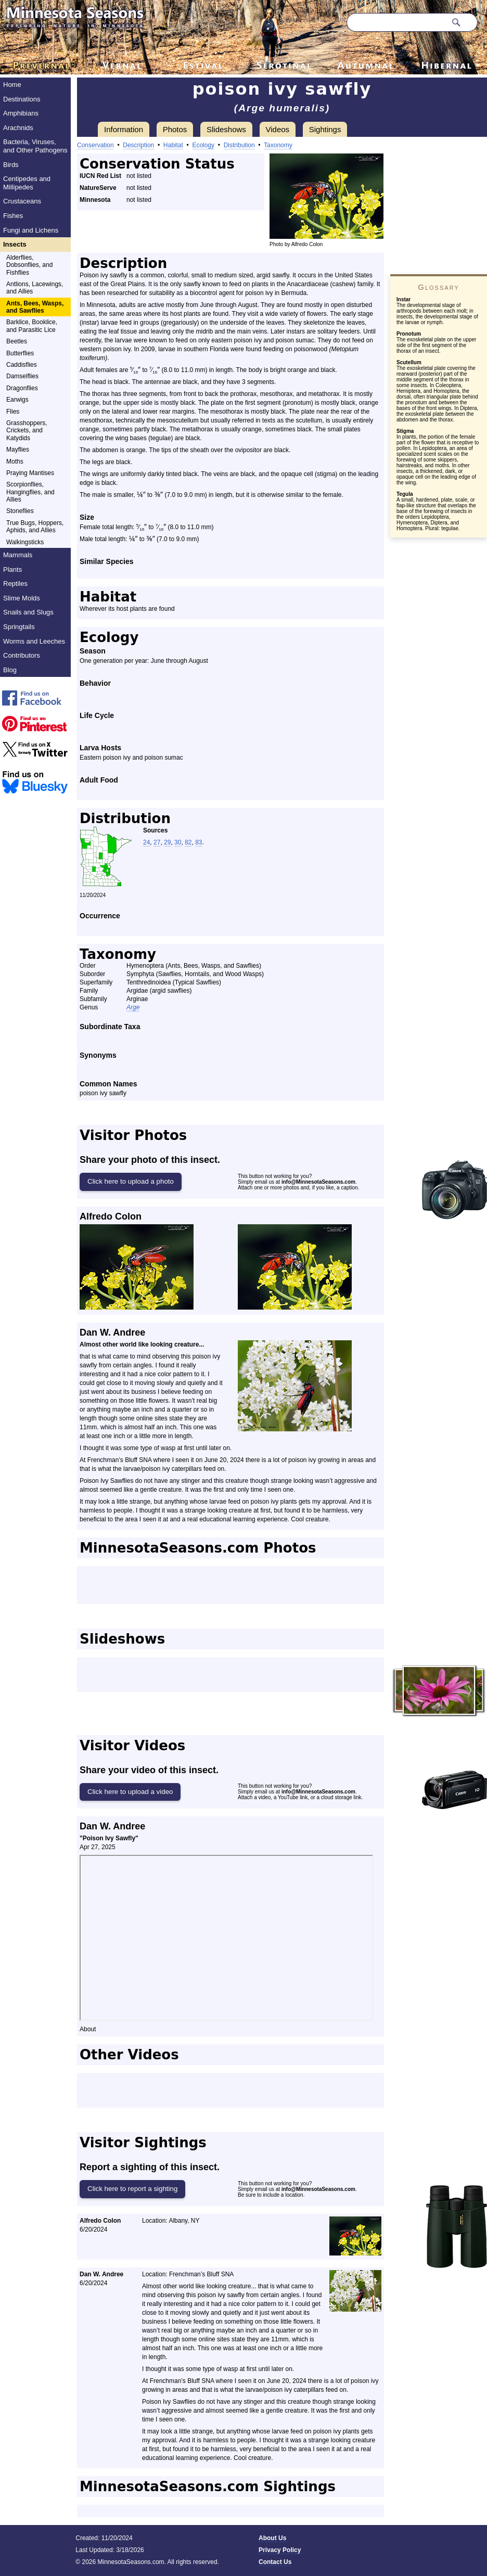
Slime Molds (21, 598)
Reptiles (15, 583)
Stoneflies (20, 511)
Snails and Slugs (28, 612)
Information (123, 129)
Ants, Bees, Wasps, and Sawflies (34, 307)
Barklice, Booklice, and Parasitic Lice (31, 325)
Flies (12, 411)
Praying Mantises (30, 473)
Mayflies (17, 449)
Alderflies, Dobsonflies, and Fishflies (29, 265)
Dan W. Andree (112, 1332)
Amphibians (21, 113)
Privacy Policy (280, 2550)
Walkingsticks (25, 542)
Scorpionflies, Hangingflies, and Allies (30, 492)
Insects (15, 244)
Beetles (16, 341)
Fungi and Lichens (30, 230)
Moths (14, 461)
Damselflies (22, 376)
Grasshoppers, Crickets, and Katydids (26, 430)
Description (138, 145)
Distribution (239, 145)
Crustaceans (22, 201)
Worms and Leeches (34, 641)
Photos (175, 129)
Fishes (13, 216)
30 (177, 842)
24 (146, 842)
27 (156, 842)
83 (198, 842)
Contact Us (275, 2562)
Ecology (203, 145)
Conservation (95, 145)
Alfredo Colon (111, 1216)
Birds (11, 165)
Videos (278, 129)
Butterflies (20, 353)
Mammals (17, 555)
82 (188, 842)
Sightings (325, 129)
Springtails (19, 627)
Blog (10, 670)
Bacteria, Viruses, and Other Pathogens (35, 146)
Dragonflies (22, 388)
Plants (12, 569)
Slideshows (226, 129)
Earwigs (17, 399)
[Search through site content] (396, 22)
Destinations (22, 99)
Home (12, 84)
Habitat (173, 145)
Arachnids (18, 128)
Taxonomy (278, 145)
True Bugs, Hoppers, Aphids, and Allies (34, 526)
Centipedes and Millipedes (26, 183)
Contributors (21, 655)
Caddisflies (21, 364)
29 (167, 842)
